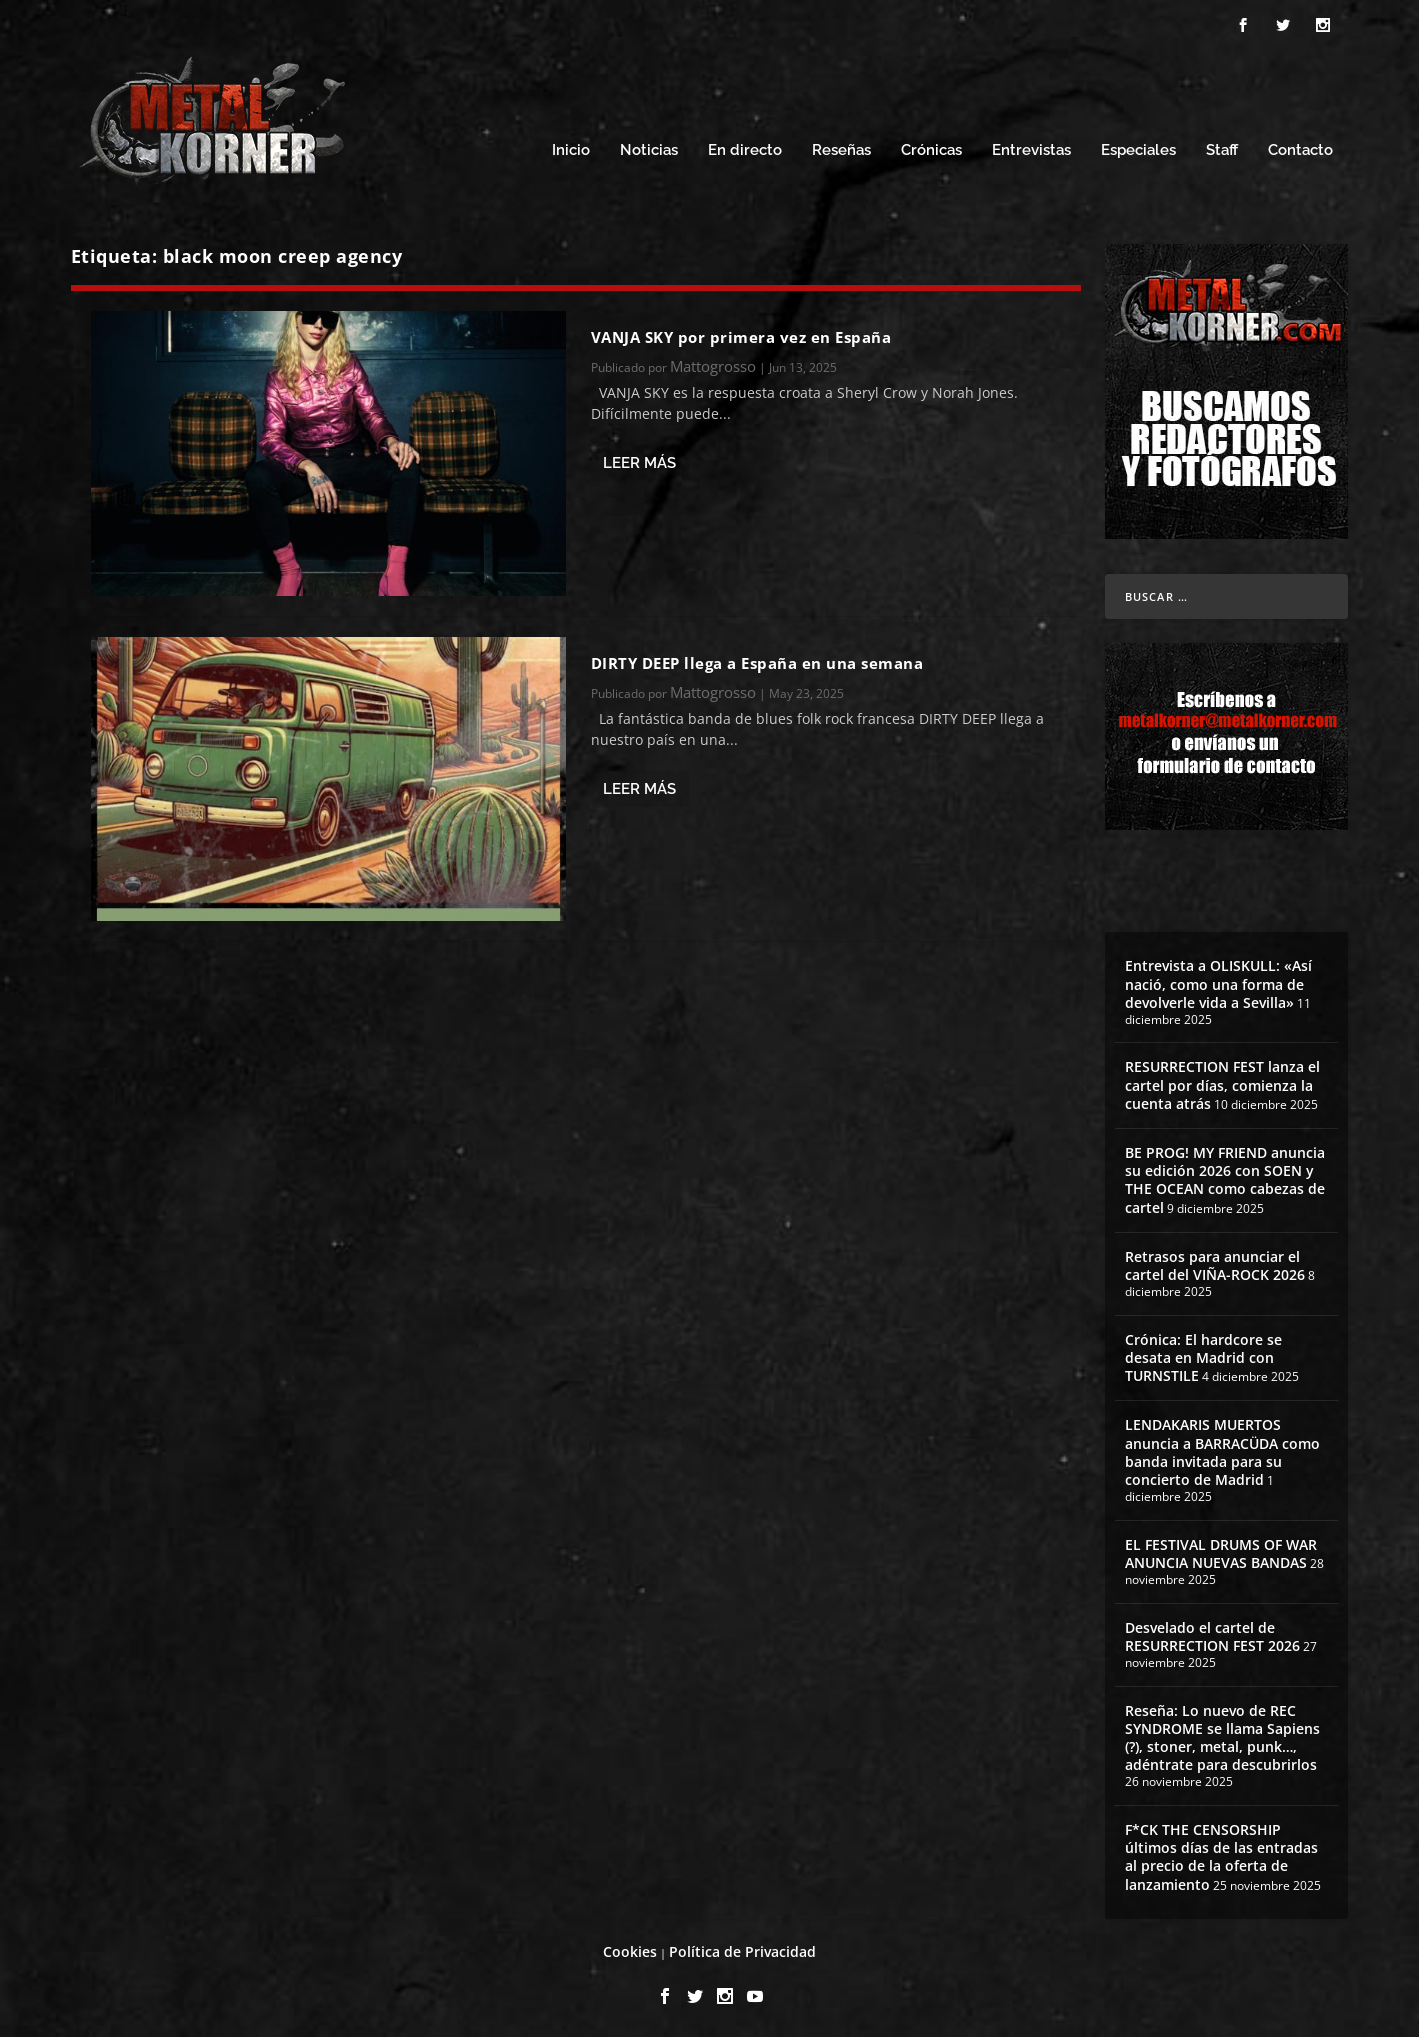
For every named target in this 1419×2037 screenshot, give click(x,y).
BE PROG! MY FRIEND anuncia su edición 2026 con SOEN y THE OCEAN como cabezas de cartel (1225, 1177)
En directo (745, 147)
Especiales (1138, 147)
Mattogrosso (713, 363)
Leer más (639, 460)
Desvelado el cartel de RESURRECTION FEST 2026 (1212, 1633)
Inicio (571, 147)
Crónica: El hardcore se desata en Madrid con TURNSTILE (1203, 1354)
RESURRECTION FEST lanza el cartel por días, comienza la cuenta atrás (1222, 1081)
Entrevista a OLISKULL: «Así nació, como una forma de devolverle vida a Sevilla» (1218, 980)
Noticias (649, 147)
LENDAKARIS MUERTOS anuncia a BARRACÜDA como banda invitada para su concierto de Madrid (1222, 1449)
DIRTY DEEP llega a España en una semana (757, 660)
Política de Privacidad (742, 1948)
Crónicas (931, 147)
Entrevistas (1031, 147)
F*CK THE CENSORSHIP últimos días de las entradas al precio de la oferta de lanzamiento (1221, 1854)
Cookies (630, 1948)
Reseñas (841, 147)
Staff (1222, 147)
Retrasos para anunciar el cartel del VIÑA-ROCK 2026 (1215, 1262)
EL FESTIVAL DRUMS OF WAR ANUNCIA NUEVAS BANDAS (1221, 1550)
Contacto (1300, 147)
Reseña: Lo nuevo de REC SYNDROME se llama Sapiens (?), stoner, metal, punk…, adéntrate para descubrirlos (1222, 1735)
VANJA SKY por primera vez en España (741, 334)
